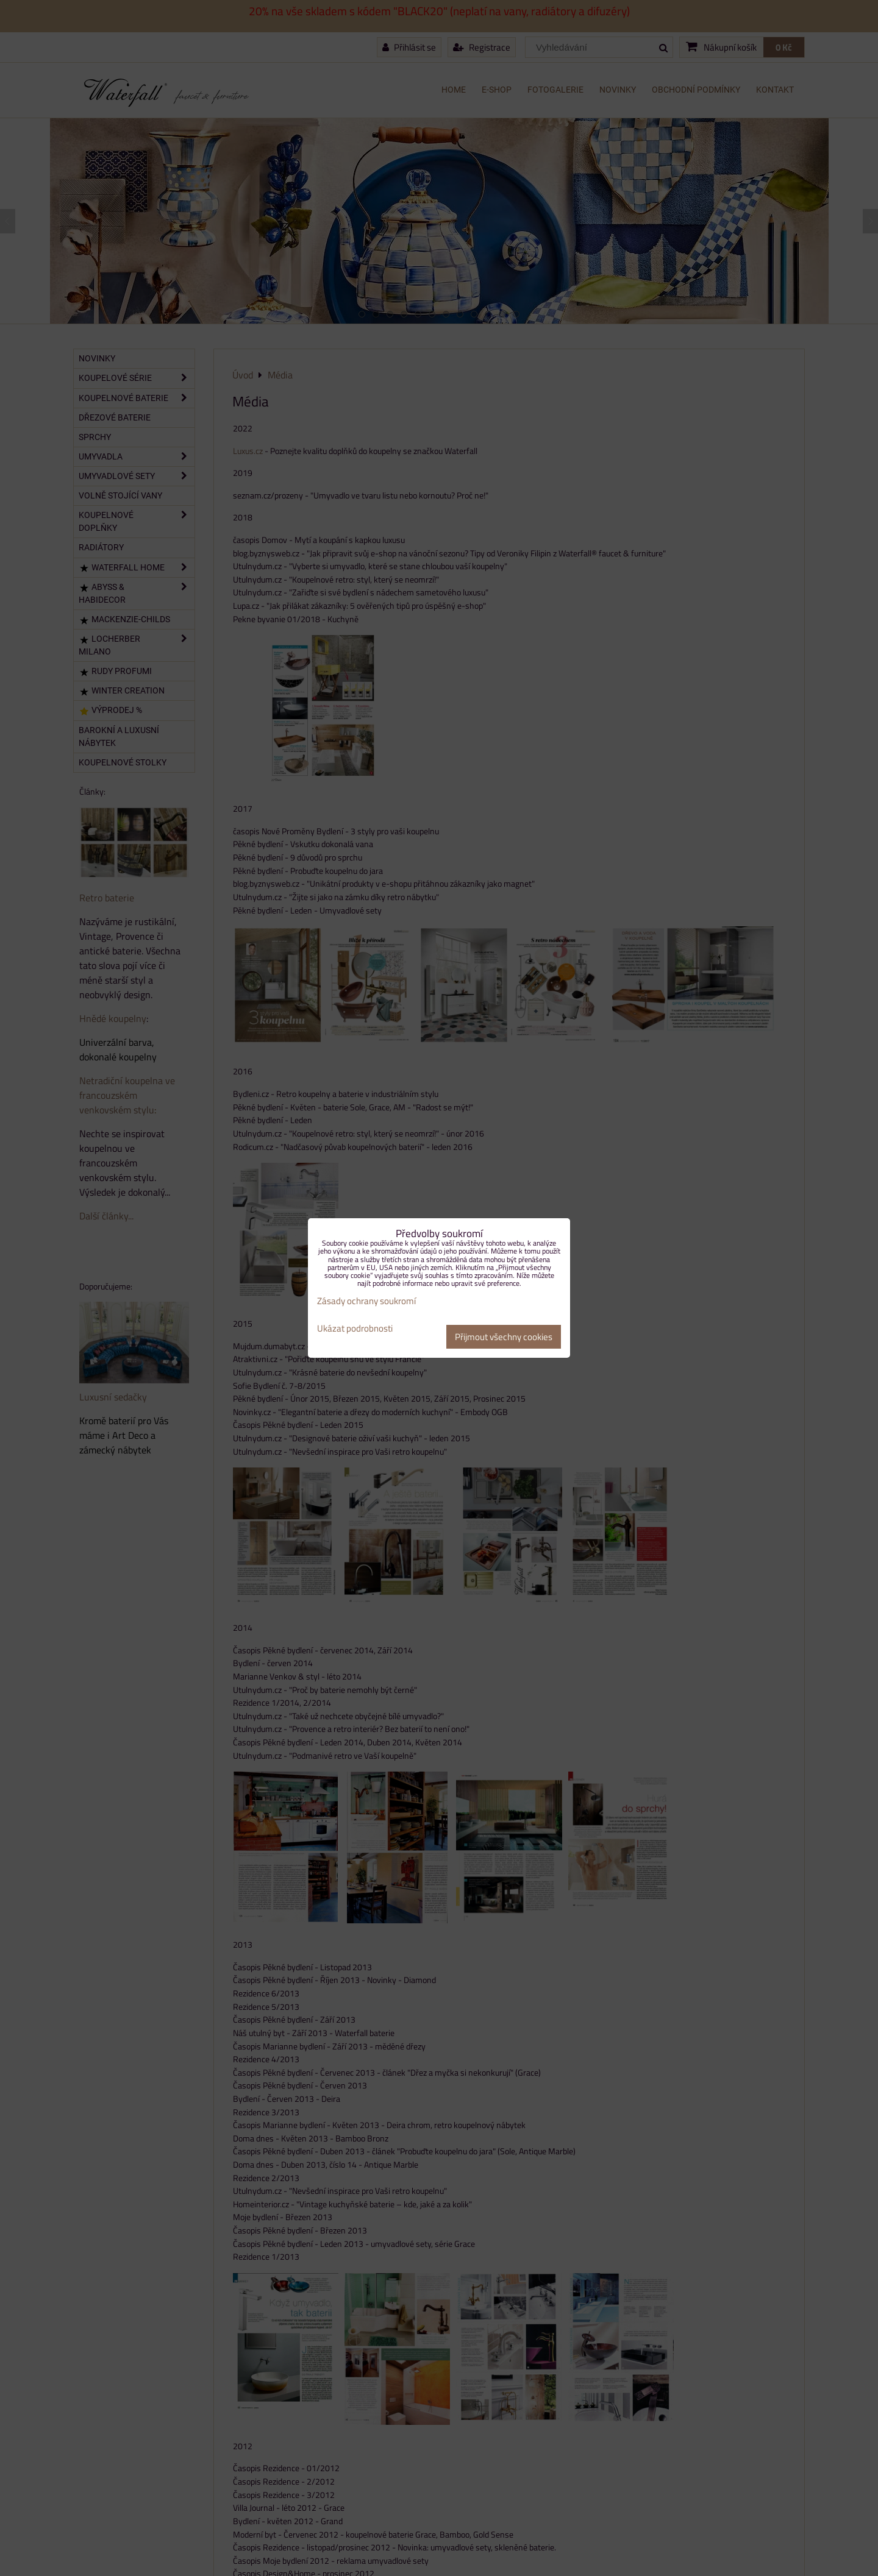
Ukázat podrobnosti (355, 1329)
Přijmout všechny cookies (503, 1337)
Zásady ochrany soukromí (366, 1301)
